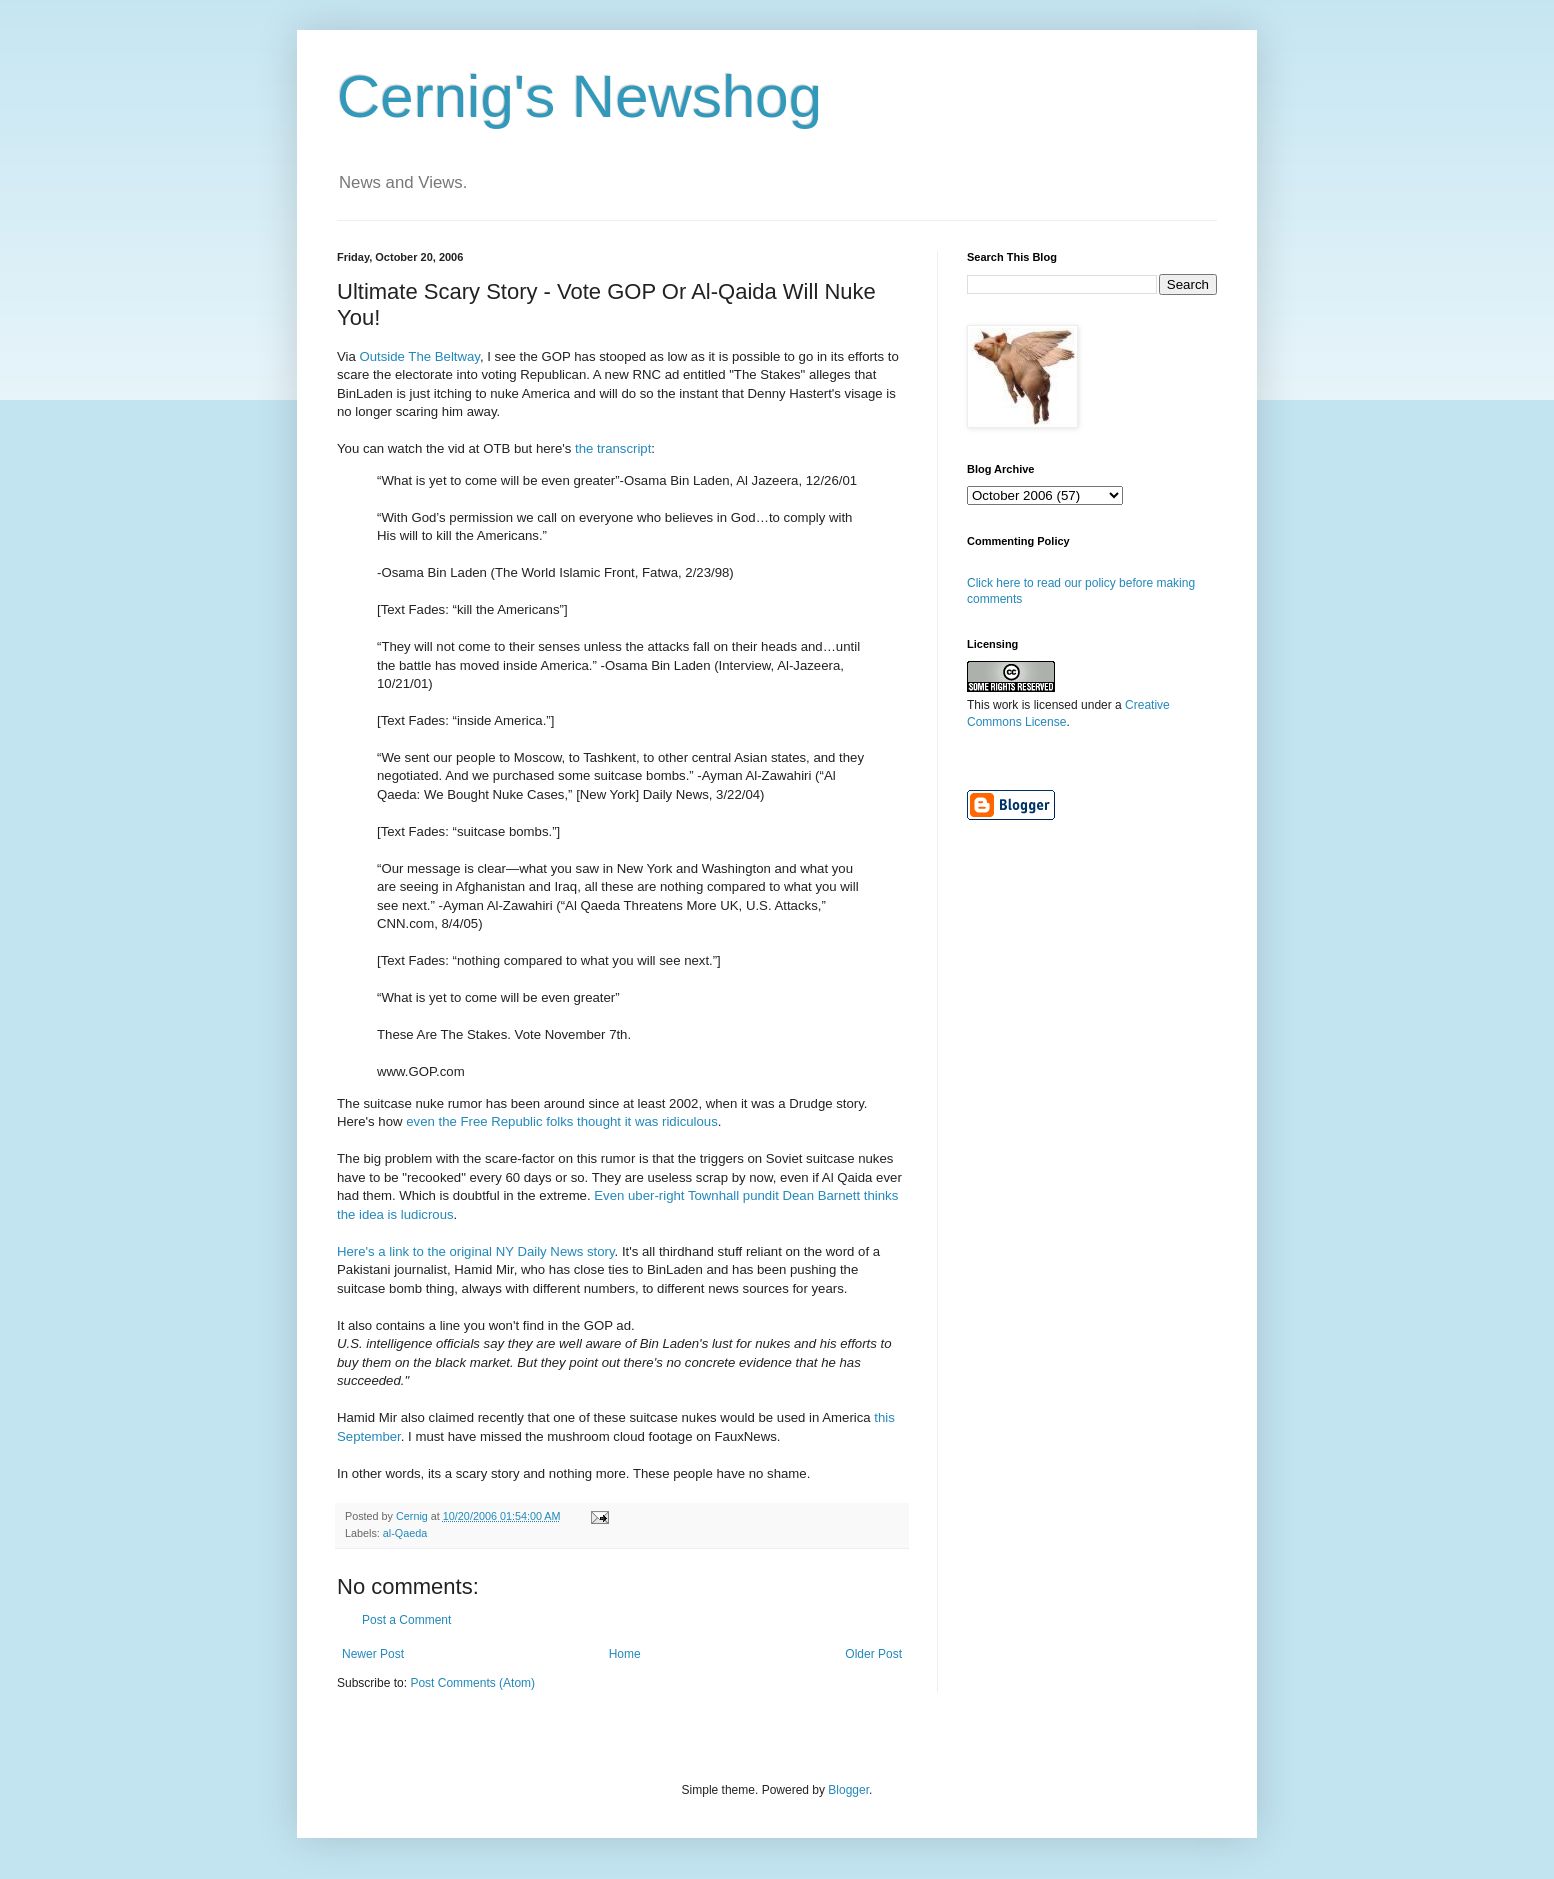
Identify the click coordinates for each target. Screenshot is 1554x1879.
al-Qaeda (405, 1533)
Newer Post (373, 1654)
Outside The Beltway (420, 356)
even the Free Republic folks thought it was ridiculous (562, 1121)
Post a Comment (406, 1620)
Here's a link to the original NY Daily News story (476, 1251)
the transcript (613, 448)
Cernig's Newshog (579, 96)
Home (625, 1654)
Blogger (848, 1790)
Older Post (873, 1654)
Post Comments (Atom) (472, 1683)
